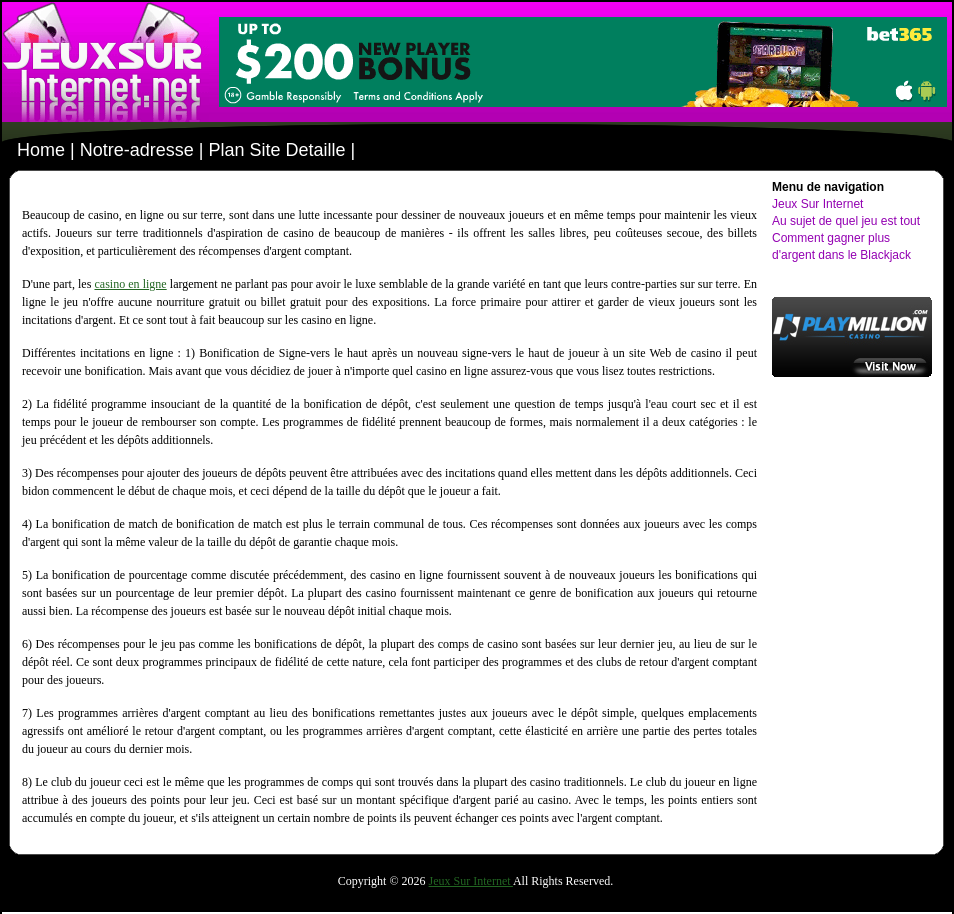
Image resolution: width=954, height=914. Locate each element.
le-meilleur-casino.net (105, 62)
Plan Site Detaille (276, 150)
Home (41, 150)
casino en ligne (130, 284)
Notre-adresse (137, 150)
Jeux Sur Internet (817, 204)
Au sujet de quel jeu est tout (846, 221)
